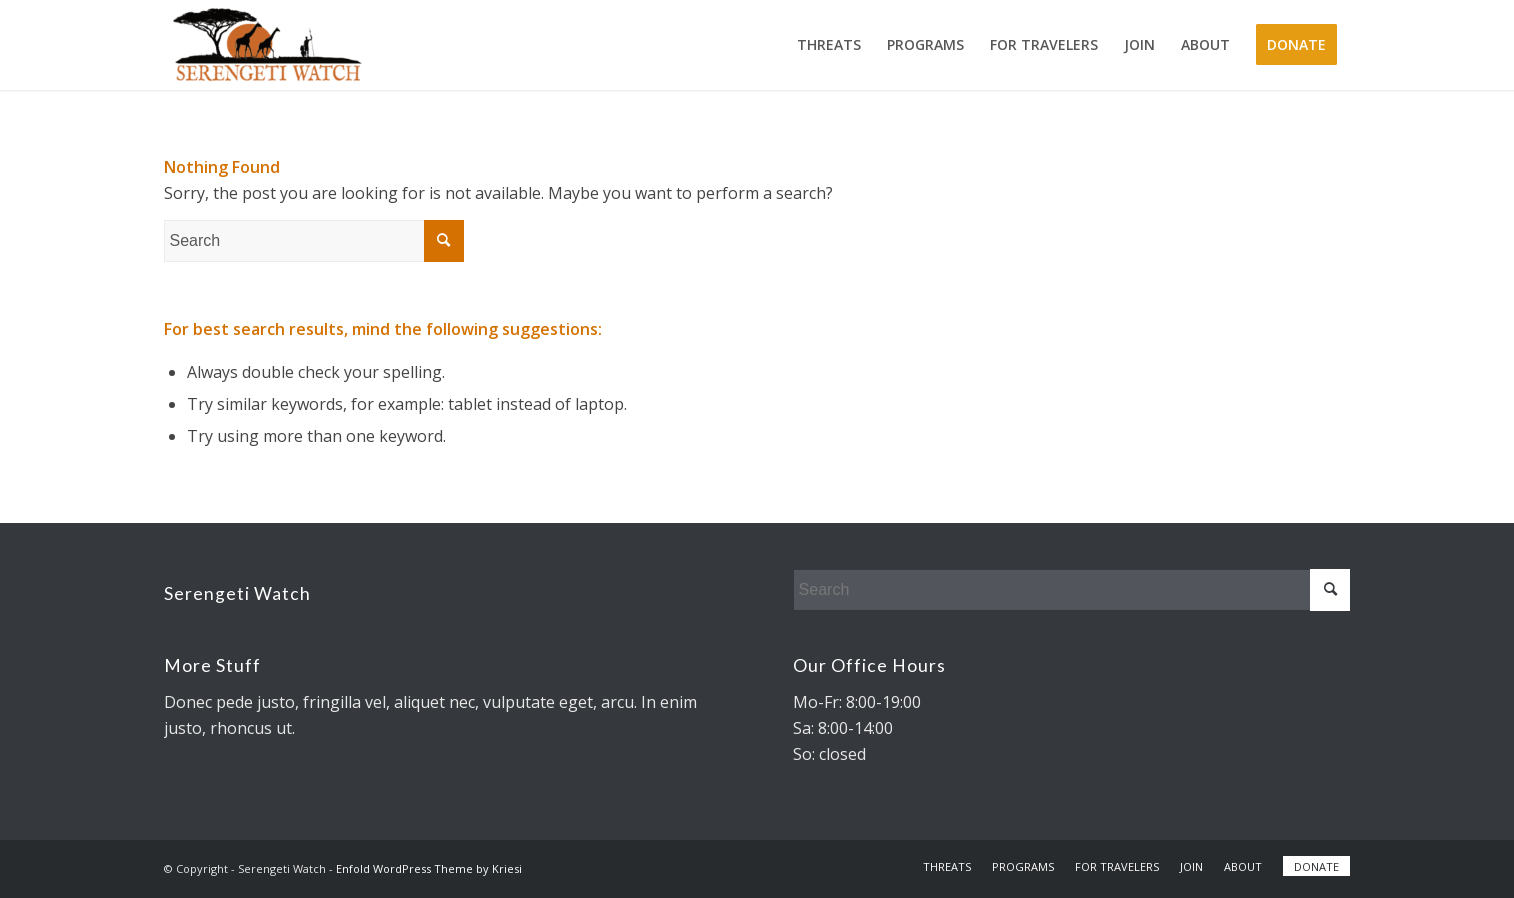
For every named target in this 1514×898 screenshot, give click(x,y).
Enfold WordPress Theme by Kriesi (429, 868)
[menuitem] (829, 45)
